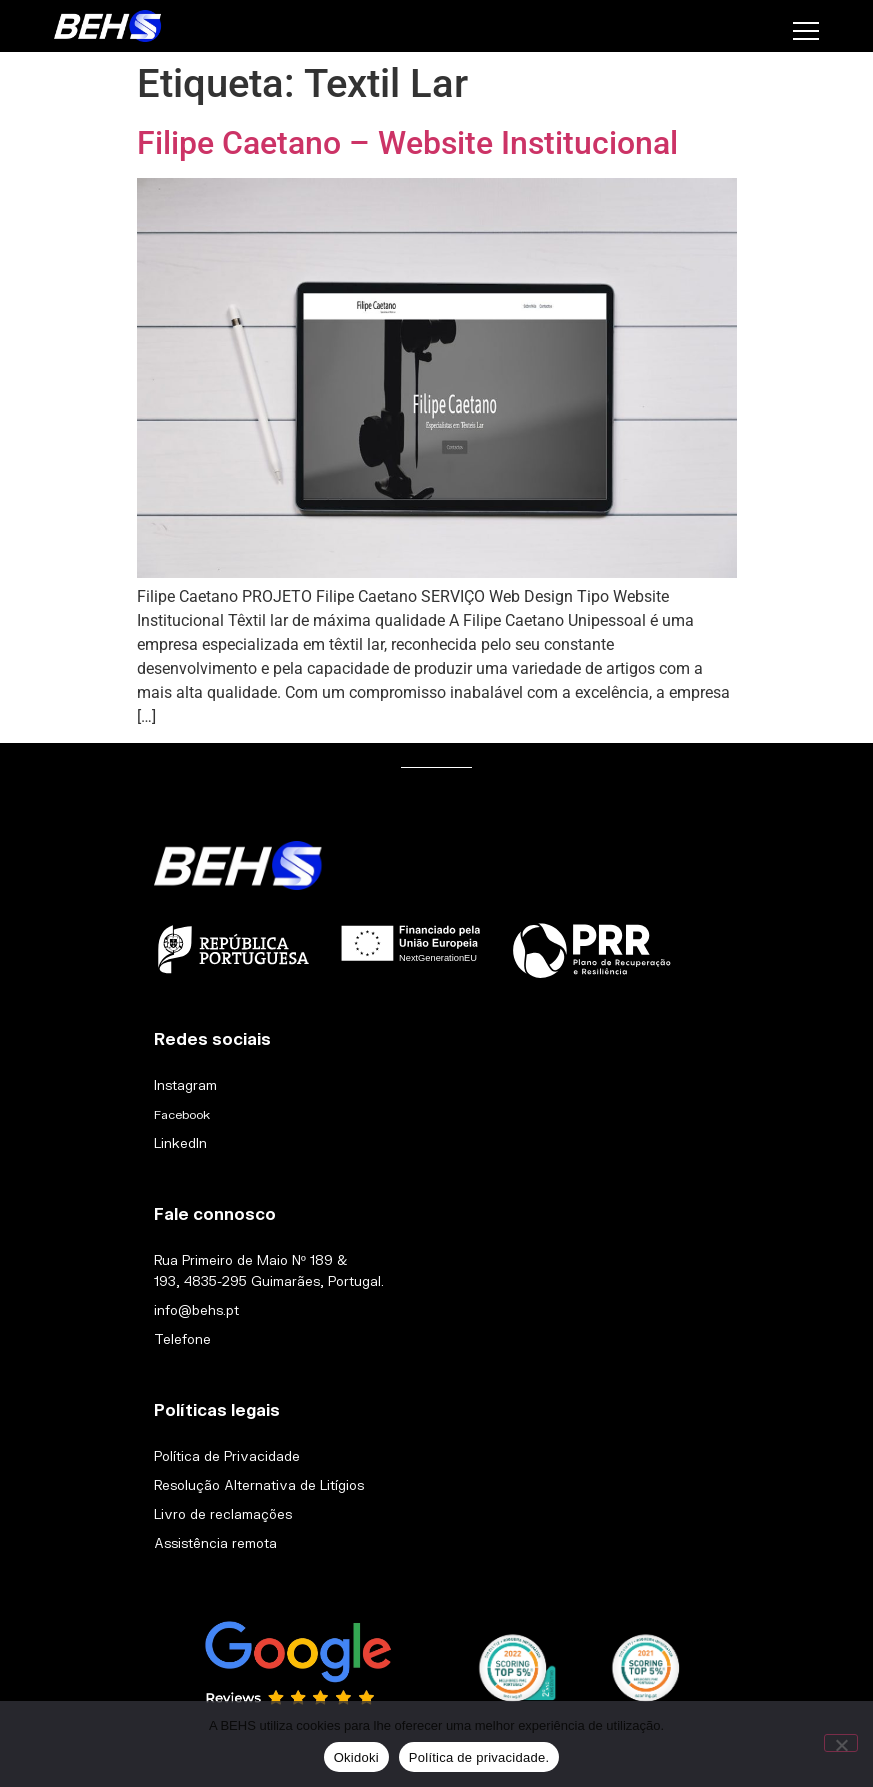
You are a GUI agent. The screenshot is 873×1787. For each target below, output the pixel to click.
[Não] (841, 1743)
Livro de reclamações (223, 1514)
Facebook (182, 1114)
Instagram (185, 1085)
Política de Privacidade (227, 1456)
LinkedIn (180, 1143)
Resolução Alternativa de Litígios (259, 1485)
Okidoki (356, 1757)
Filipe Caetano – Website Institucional (407, 143)
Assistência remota (215, 1543)
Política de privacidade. (479, 1757)
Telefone (182, 1339)
